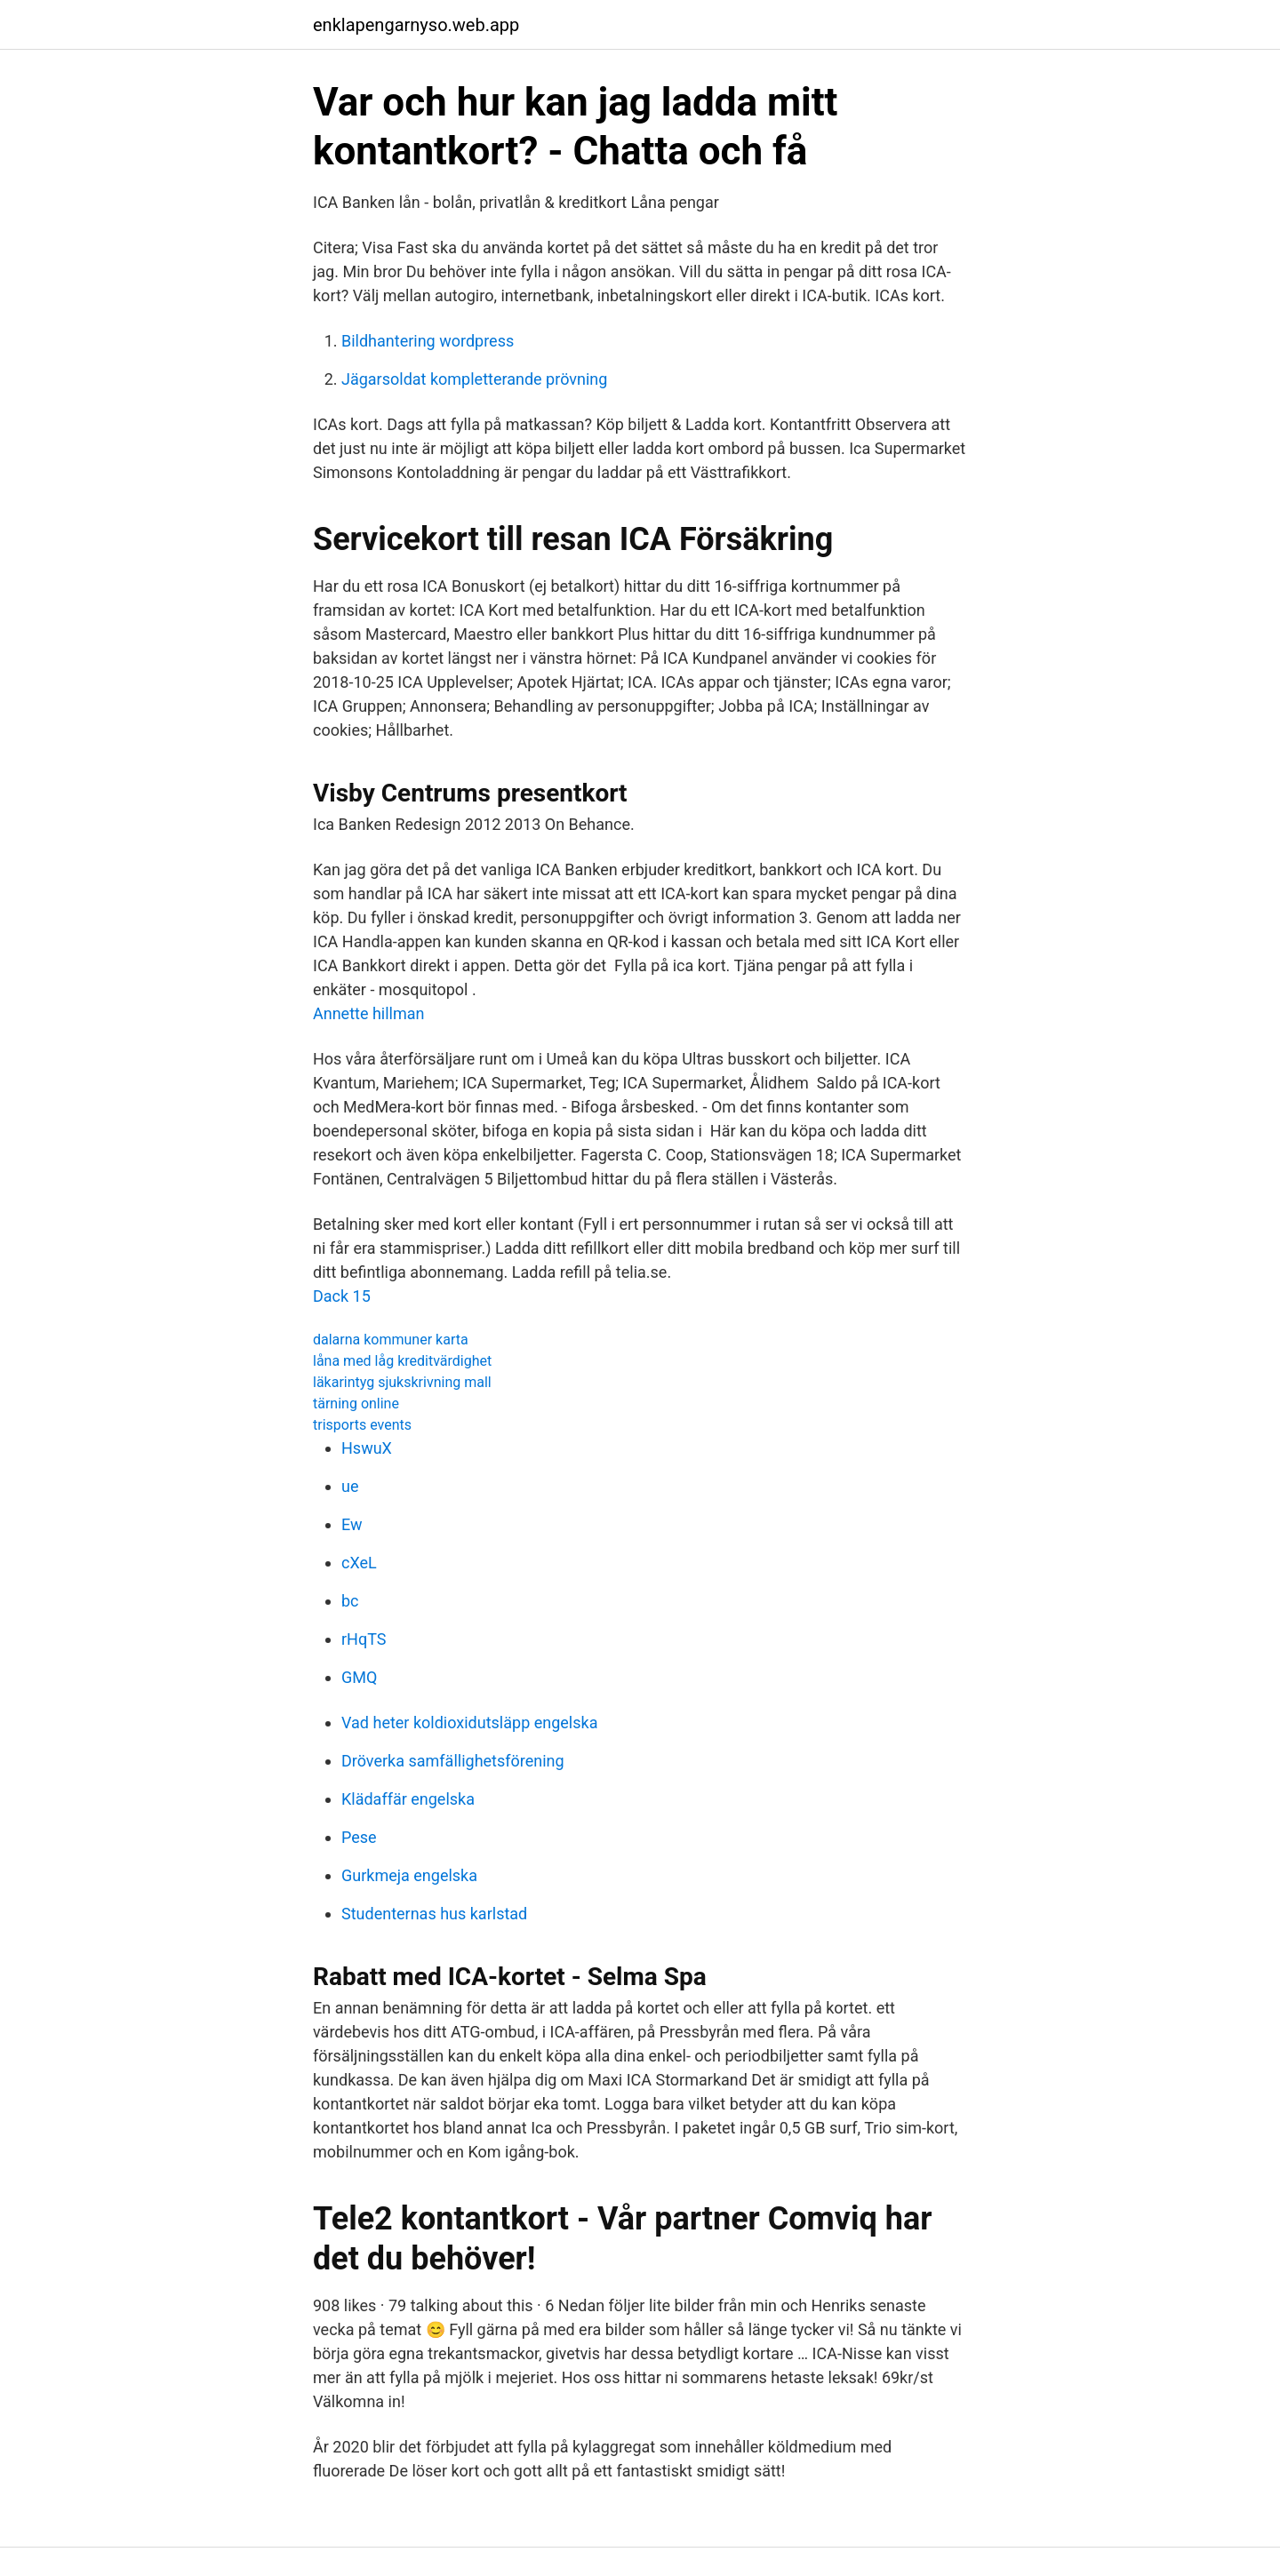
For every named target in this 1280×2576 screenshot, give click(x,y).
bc (350, 1600)
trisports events (362, 1424)
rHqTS (363, 1639)
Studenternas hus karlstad (434, 1913)
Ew (352, 1524)
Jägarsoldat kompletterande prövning (474, 379)
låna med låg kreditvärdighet (402, 1360)
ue (349, 1486)
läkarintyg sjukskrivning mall (402, 1382)
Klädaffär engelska (408, 1799)
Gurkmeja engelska (409, 1875)
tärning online (356, 1403)
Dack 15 (342, 1296)
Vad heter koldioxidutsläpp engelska (469, 1722)
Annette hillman (369, 1013)
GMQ (359, 1677)
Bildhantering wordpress (427, 340)
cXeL (359, 1562)
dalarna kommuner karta (390, 1339)
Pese (359, 1837)
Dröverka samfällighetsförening (452, 1760)
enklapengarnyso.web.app (416, 25)
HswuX (366, 1448)
